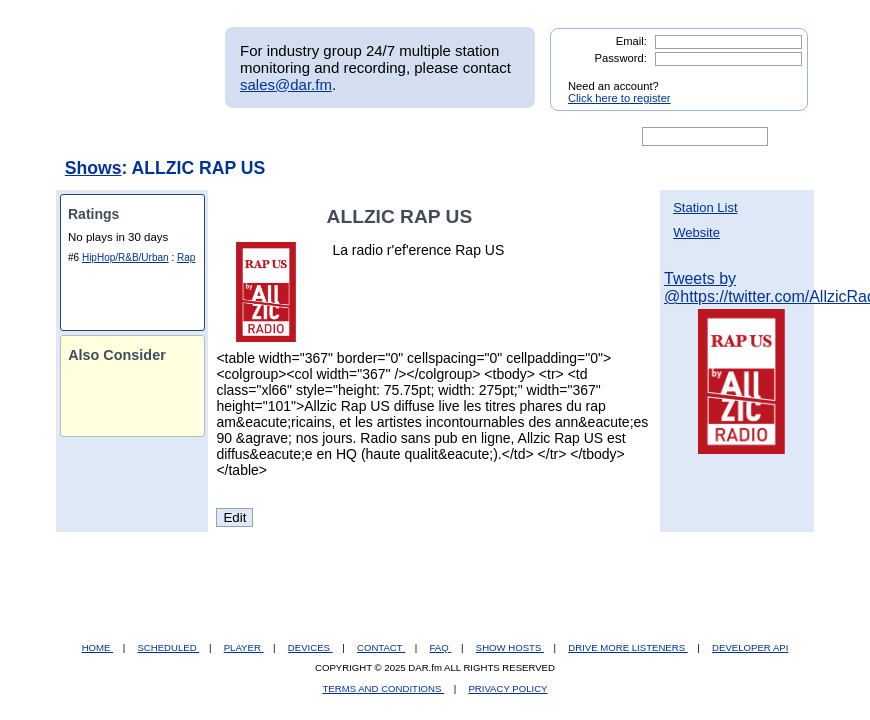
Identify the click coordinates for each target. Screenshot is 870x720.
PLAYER (244, 647)
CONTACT (381, 647)
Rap (186, 257)
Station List (705, 207)
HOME (97, 647)
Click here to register (619, 98)
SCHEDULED (168, 647)
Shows (93, 168)
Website (696, 232)
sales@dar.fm (286, 84)
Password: (621, 58)
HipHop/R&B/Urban (125, 257)
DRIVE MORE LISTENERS (627, 647)
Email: (631, 41)
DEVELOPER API (750, 647)
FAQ (441, 647)
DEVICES (310, 647)
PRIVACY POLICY (507, 688)
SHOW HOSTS (510, 647)
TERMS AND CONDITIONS (384, 688)
